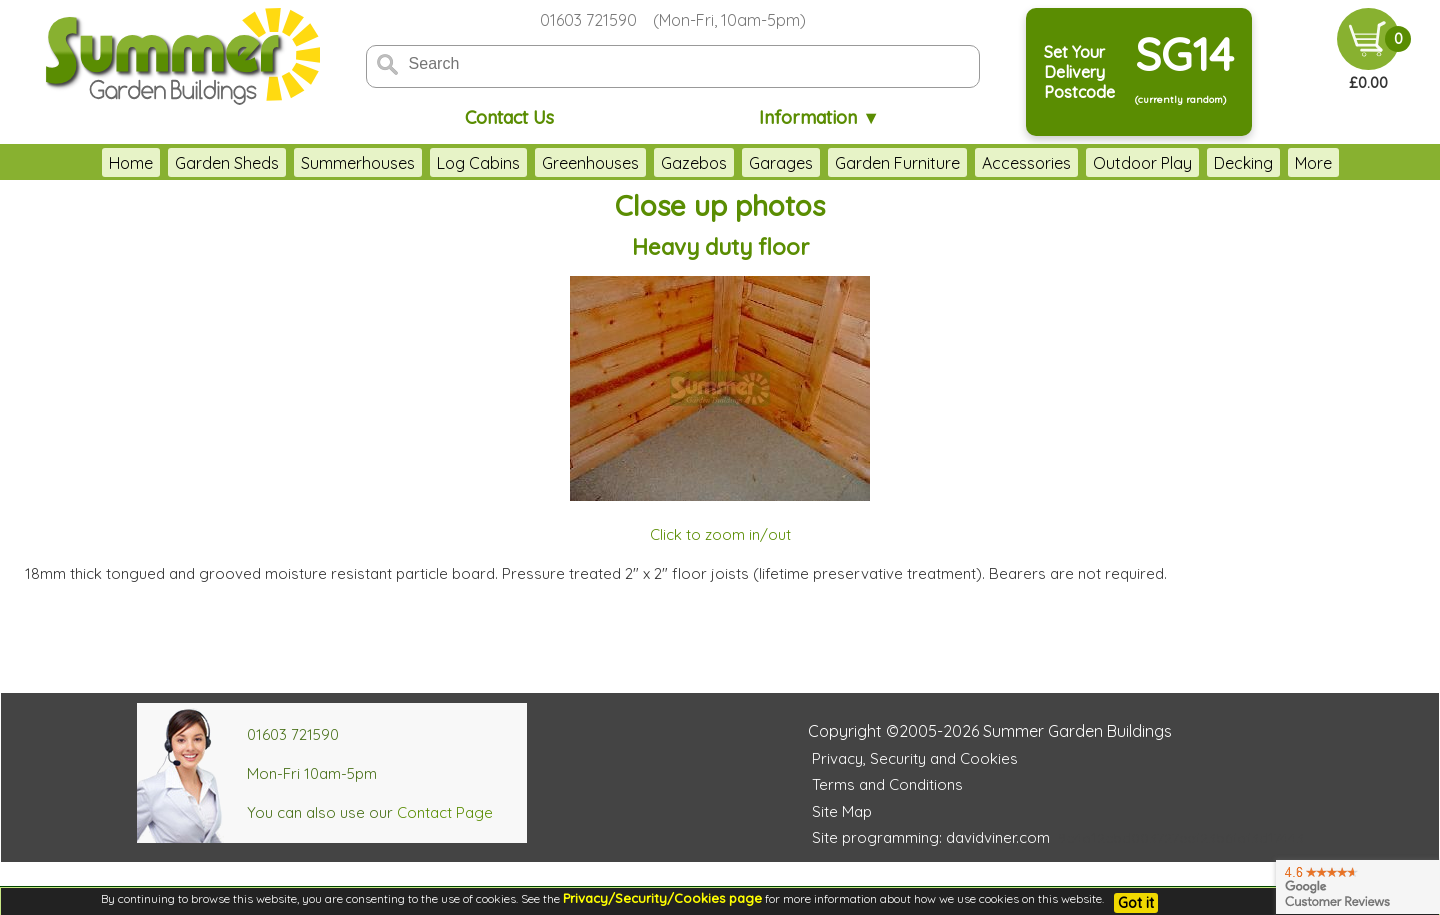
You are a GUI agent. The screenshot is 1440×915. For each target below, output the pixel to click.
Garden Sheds (187, 163)
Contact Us (509, 117)
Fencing (1284, 163)
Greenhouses (550, 163)
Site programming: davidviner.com (931, 837)
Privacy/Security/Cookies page (662, 898)
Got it (1136, 903)
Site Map (842, 811)
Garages (741, 163)
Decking (1203, 163)
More (1353, 163)
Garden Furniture (857, 163)
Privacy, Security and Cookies (915, 758)
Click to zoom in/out (720, 534)
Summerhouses (318, 163)
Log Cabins (438, 163)
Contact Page (445, 812)
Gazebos (654, 163)
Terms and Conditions (887, 784)
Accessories (986, 163)
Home (91, 163)
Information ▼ (819, 117)
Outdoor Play (1102, 163)
